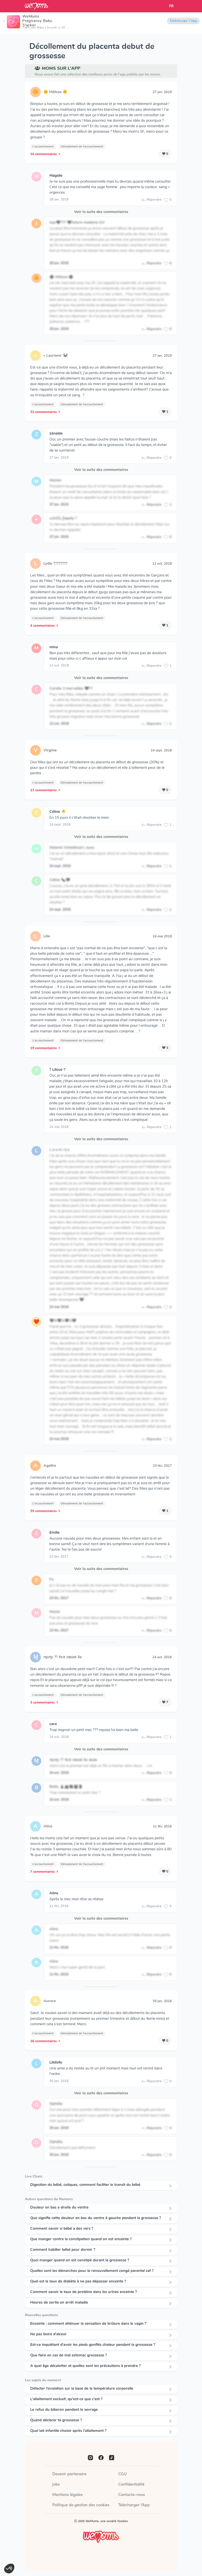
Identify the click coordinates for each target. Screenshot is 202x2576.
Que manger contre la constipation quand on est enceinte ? (81, 2239)
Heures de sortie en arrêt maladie (59, 2302)
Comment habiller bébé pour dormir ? (62, 2249)
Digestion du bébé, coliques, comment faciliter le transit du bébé (85, 2185)
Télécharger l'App (183, 20)
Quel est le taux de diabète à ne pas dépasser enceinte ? (78, 2281)
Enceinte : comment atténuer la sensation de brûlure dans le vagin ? (88, 2323)
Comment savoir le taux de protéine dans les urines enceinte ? (83, 2292)
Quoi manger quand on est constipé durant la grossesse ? (79, 2260)
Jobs (56, 2484)
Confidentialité (131, 2484)
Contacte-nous (131, 2495)
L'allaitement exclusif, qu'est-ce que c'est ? (66, 2399)
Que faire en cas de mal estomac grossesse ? (68, 2355)
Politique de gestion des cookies (80, 2505)
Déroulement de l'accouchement (82, 146)
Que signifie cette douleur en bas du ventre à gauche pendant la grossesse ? (95, 2218)
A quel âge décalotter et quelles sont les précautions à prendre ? (85, 2366)
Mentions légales (67, 2495)
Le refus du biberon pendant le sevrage (64, 2409)
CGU (122, 2474)
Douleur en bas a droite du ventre (59, 2207)
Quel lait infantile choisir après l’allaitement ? (68, 2431)
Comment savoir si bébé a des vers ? (61, 2228)
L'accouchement (43, 146)
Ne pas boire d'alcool (48, 2334)
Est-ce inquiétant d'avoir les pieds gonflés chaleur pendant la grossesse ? (92, 2344)
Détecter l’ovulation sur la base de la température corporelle (81, 2388)
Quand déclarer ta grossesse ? (56, 2420)
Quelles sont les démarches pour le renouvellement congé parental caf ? (92, 2271)
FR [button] (171, 6)
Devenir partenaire (69, 2474)
